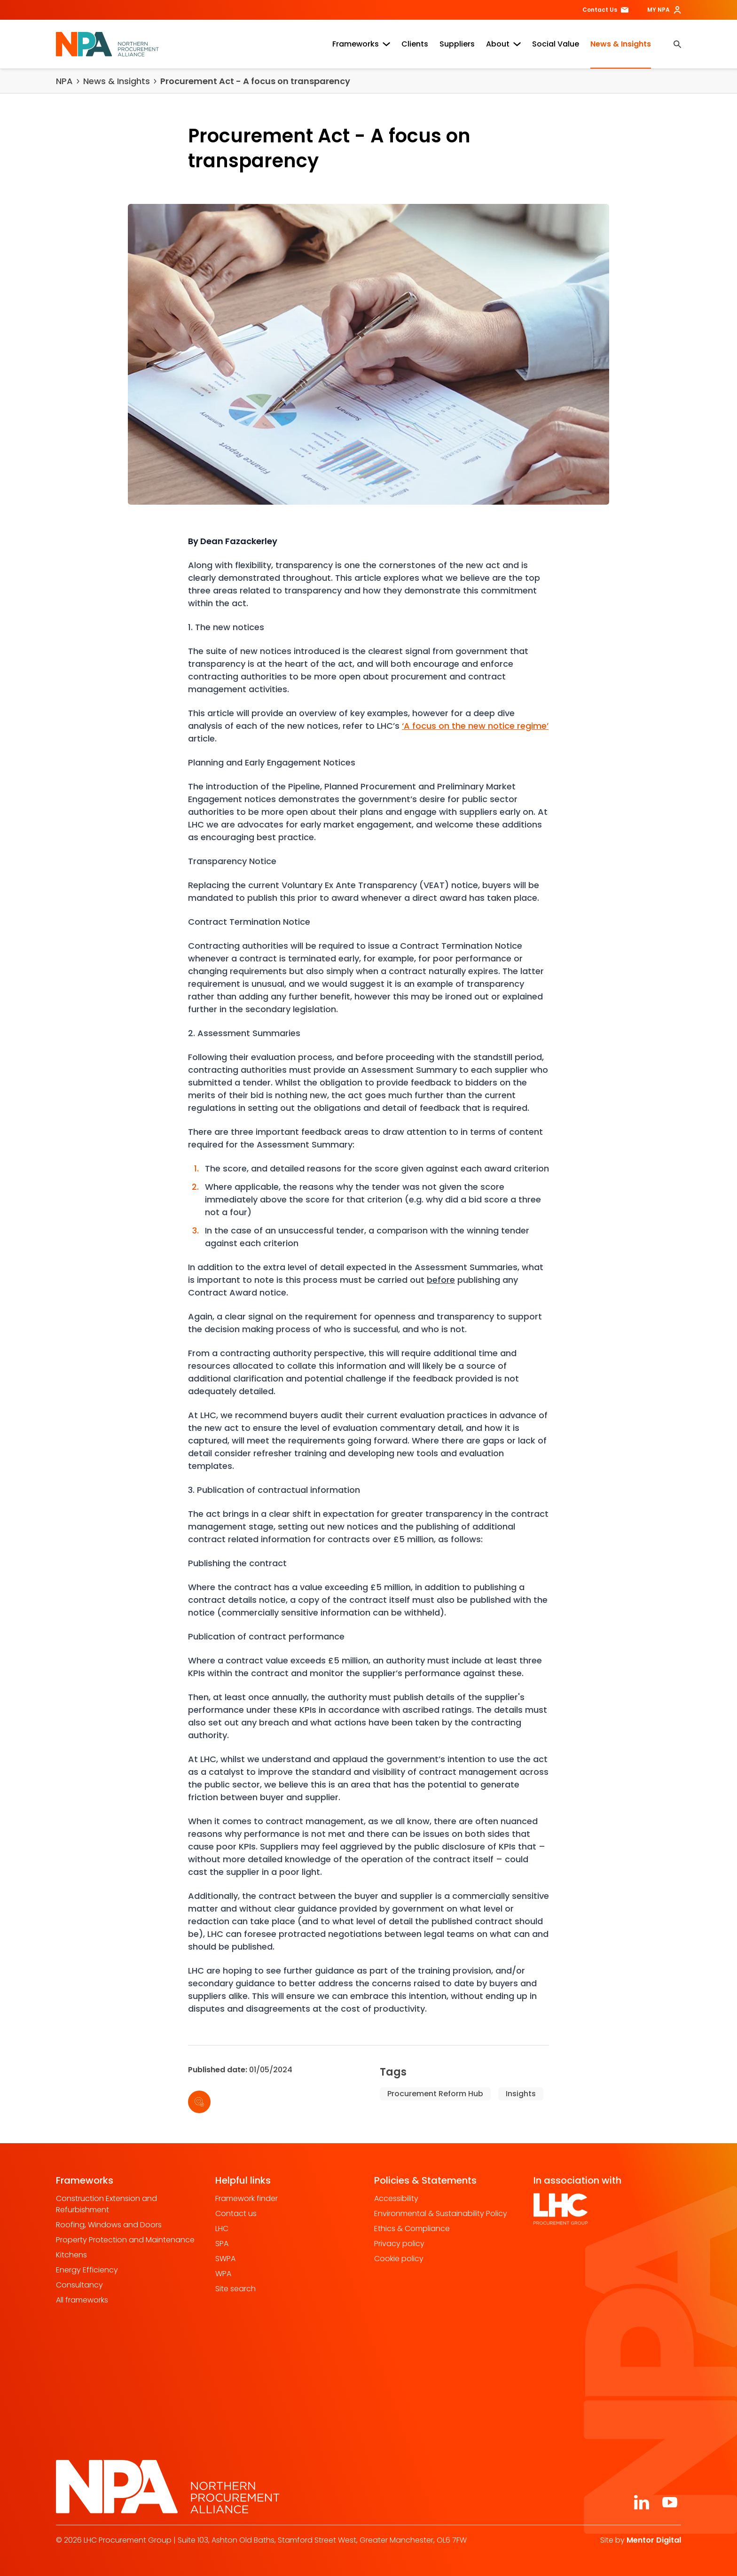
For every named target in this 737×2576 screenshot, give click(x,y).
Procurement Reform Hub (435, 2093)
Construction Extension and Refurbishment (106, 2204)
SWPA (225, 2258)
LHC (221, 2228)
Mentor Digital (654, 2540)
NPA (64, 81)
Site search (235, 2288)
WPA (223, 2273)
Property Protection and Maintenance (125, 2239)
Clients (414, 44)
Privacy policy (399, 2243)
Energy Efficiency (87, 2269)
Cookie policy (398, 2258)
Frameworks (361, 44)
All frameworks (82, 2300)
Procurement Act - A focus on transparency (255, 81)
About (503, 44)
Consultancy (79, 2284)
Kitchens (71, 2254)
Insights (521, 2093)
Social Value (555, 44)
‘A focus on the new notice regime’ (475, 726)
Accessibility (396, 2198)
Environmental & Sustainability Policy (440, 2213)
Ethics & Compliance (412, 2228)
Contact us (236, 2213)
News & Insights (620, 44)
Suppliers (457, 44)
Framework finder (246, 2198)
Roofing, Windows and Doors (109, 2224)
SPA (221, 2243)
